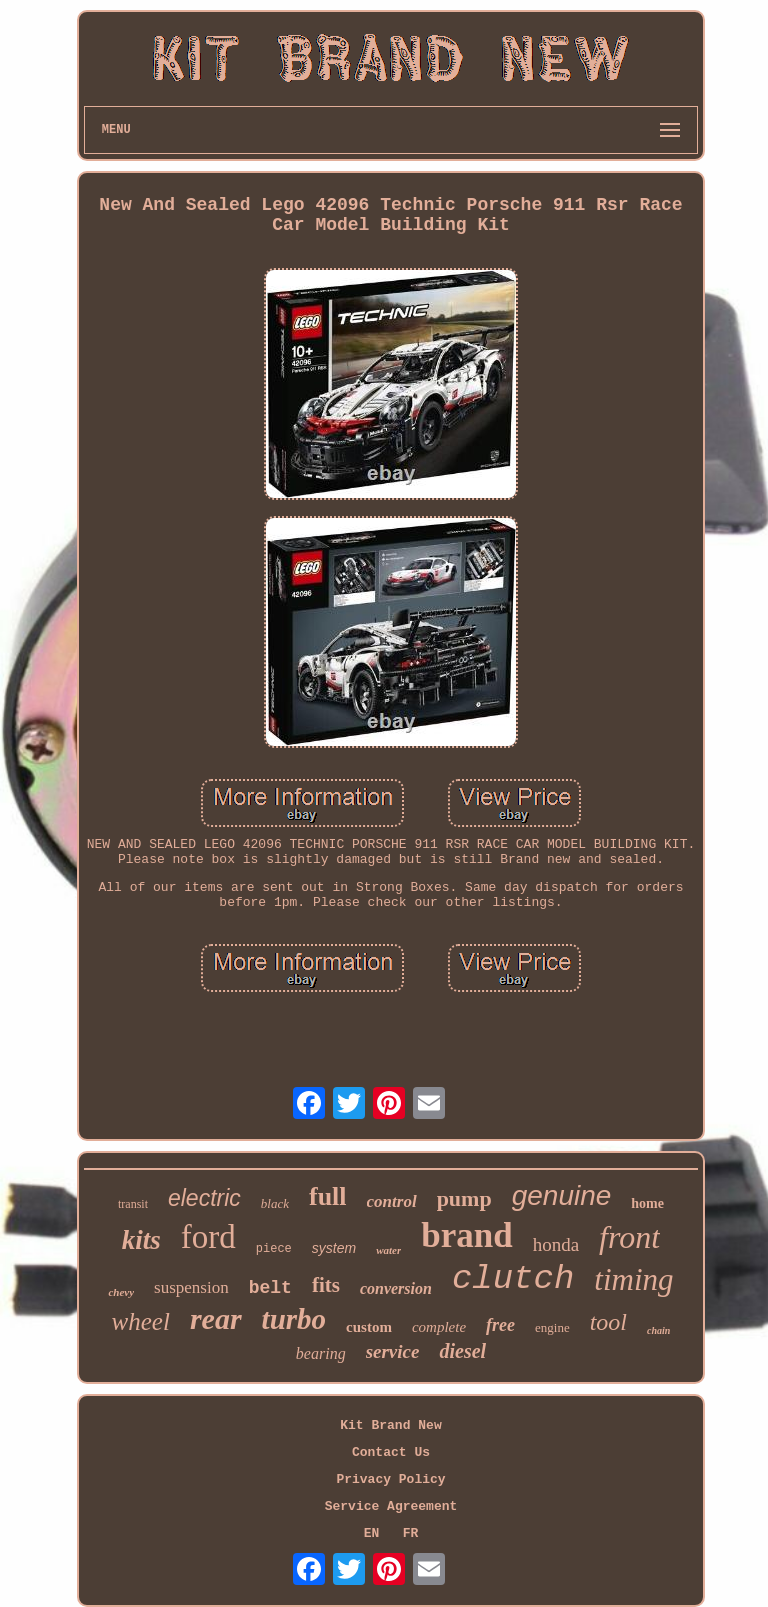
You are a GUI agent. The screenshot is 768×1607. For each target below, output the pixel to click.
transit (133, 1204)
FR (411, 1533)
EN (372, 1533)
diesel (462, 1351)
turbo (294, 1319)
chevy (121, 1292)
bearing (321, 1353)
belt (270, 1288)
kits (141, 1240)
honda (556, 1244)
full (328, 1196)
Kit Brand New (390, 1425)
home (647, 1203)
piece (274, 1249)
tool (608, 1322)
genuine (562, 1195)
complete (439, 1327)
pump (464, 1198)
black (275, 1203)
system (334, 1248)
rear (216, 1318)
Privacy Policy (390, 1479)
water (388, 1250)
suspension (191, 1287)
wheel (141, 1321)
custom (369, 1327)
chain (658, 1330)
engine (552, 1327)
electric (204, 1198)
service (393, 1351)
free (500, 1325)
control (392, 1201)
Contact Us (391, 1452)
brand (466, 1235)
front (629, 1237)
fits (326, 1285)
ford (208, 1237)
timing (633, 1279)
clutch (513, 1279)
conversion (396, 1288)
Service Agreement (391, 1506)
